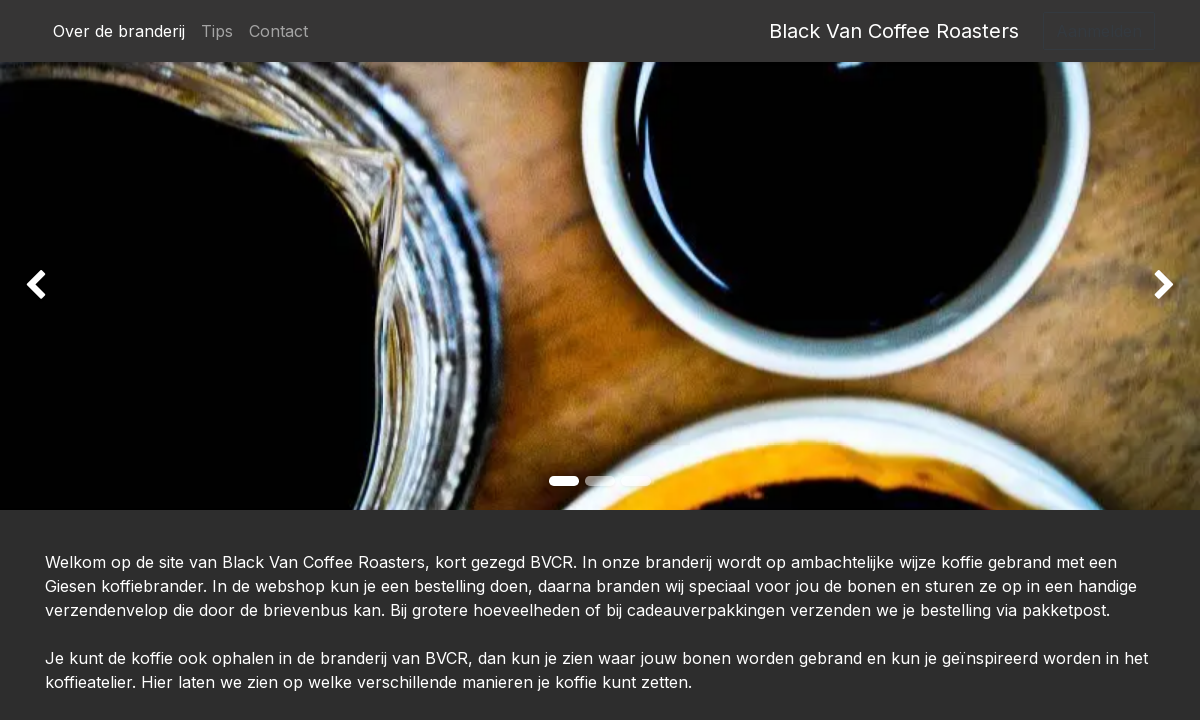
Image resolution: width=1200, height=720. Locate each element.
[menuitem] (119, 31)
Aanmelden (1099, 31)
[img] (48, 286)
